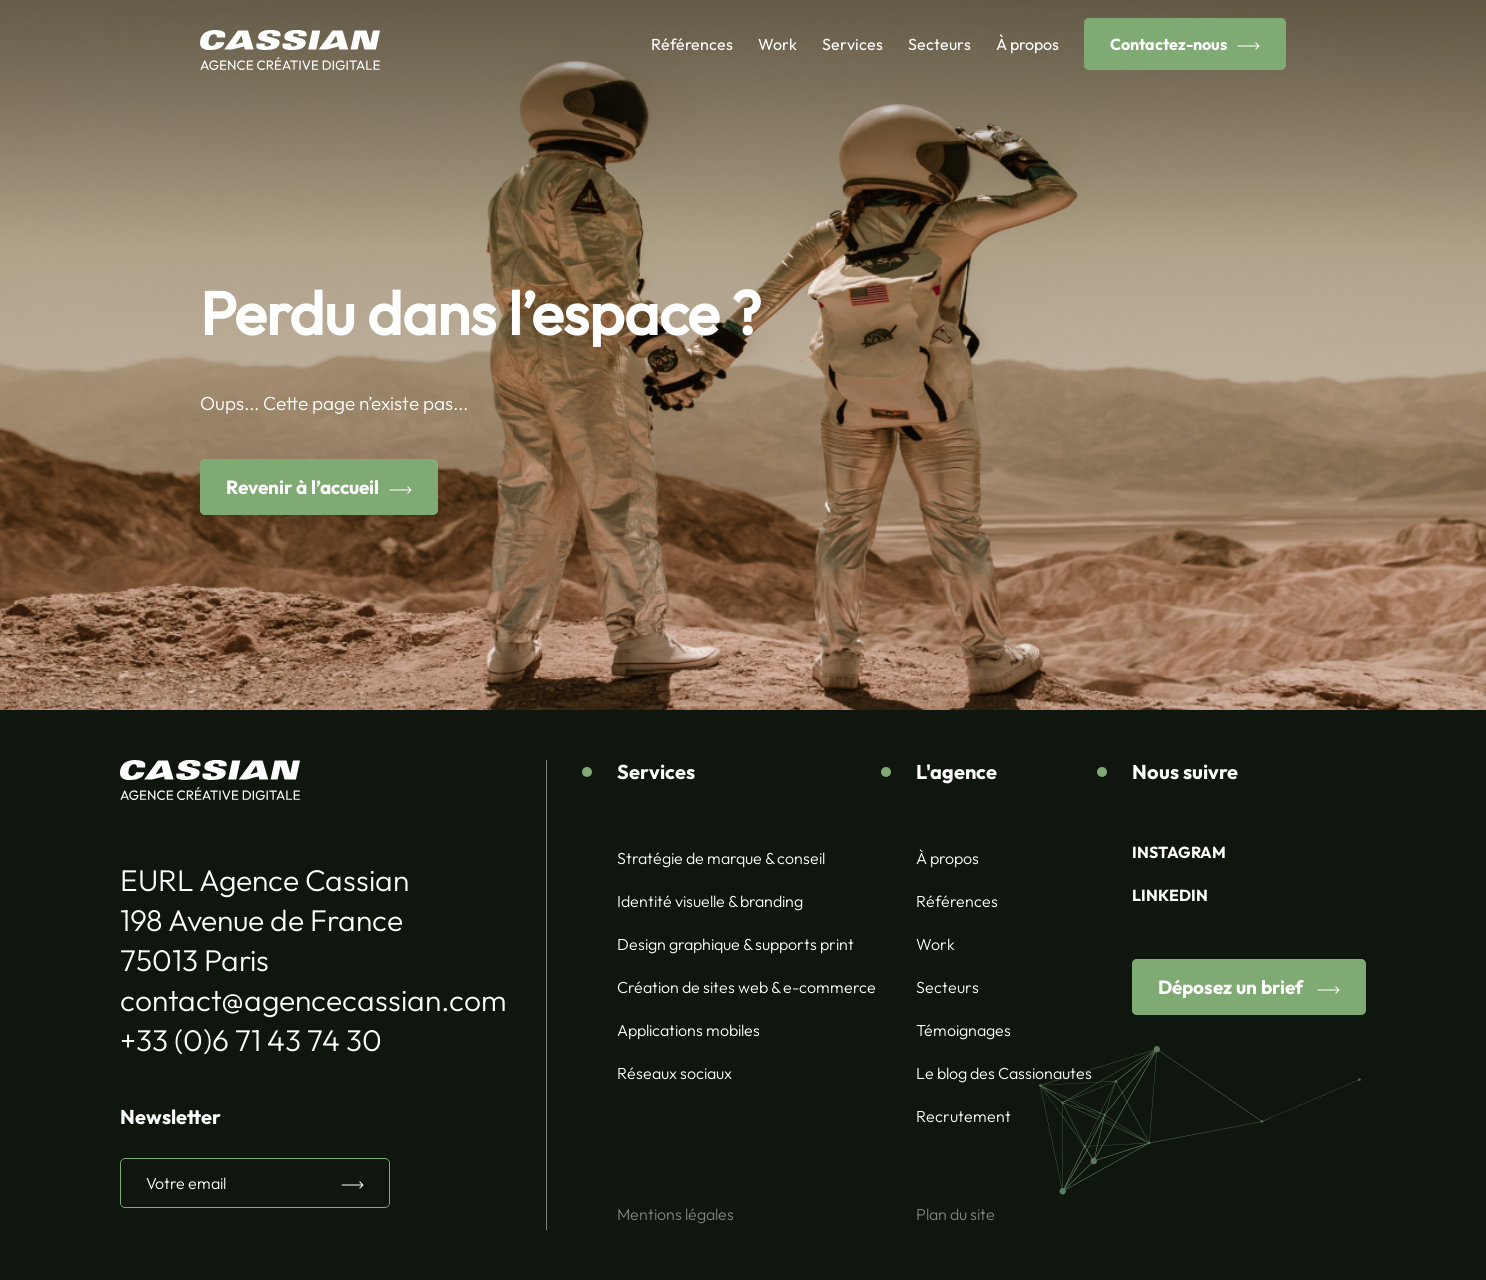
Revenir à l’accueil (302, 487)
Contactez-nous (1168, 44)
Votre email (186, 1183)
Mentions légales (675, 1214)
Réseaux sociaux (674, 1073)
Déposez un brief (1232, 987)
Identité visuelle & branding (710, 901)
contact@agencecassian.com (313, 1000)
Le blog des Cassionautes (1004, 1073)
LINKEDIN (1170, 895)
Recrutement (963, 1116)
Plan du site (955, 1214)
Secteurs (939, 44)
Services (852, 44)
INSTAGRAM (1179, 852)
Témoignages (963, 1030)
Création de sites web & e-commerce (746, 987)
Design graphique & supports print (735, 944)
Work (777, 44)
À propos (1027, 44)
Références (692, 44)
